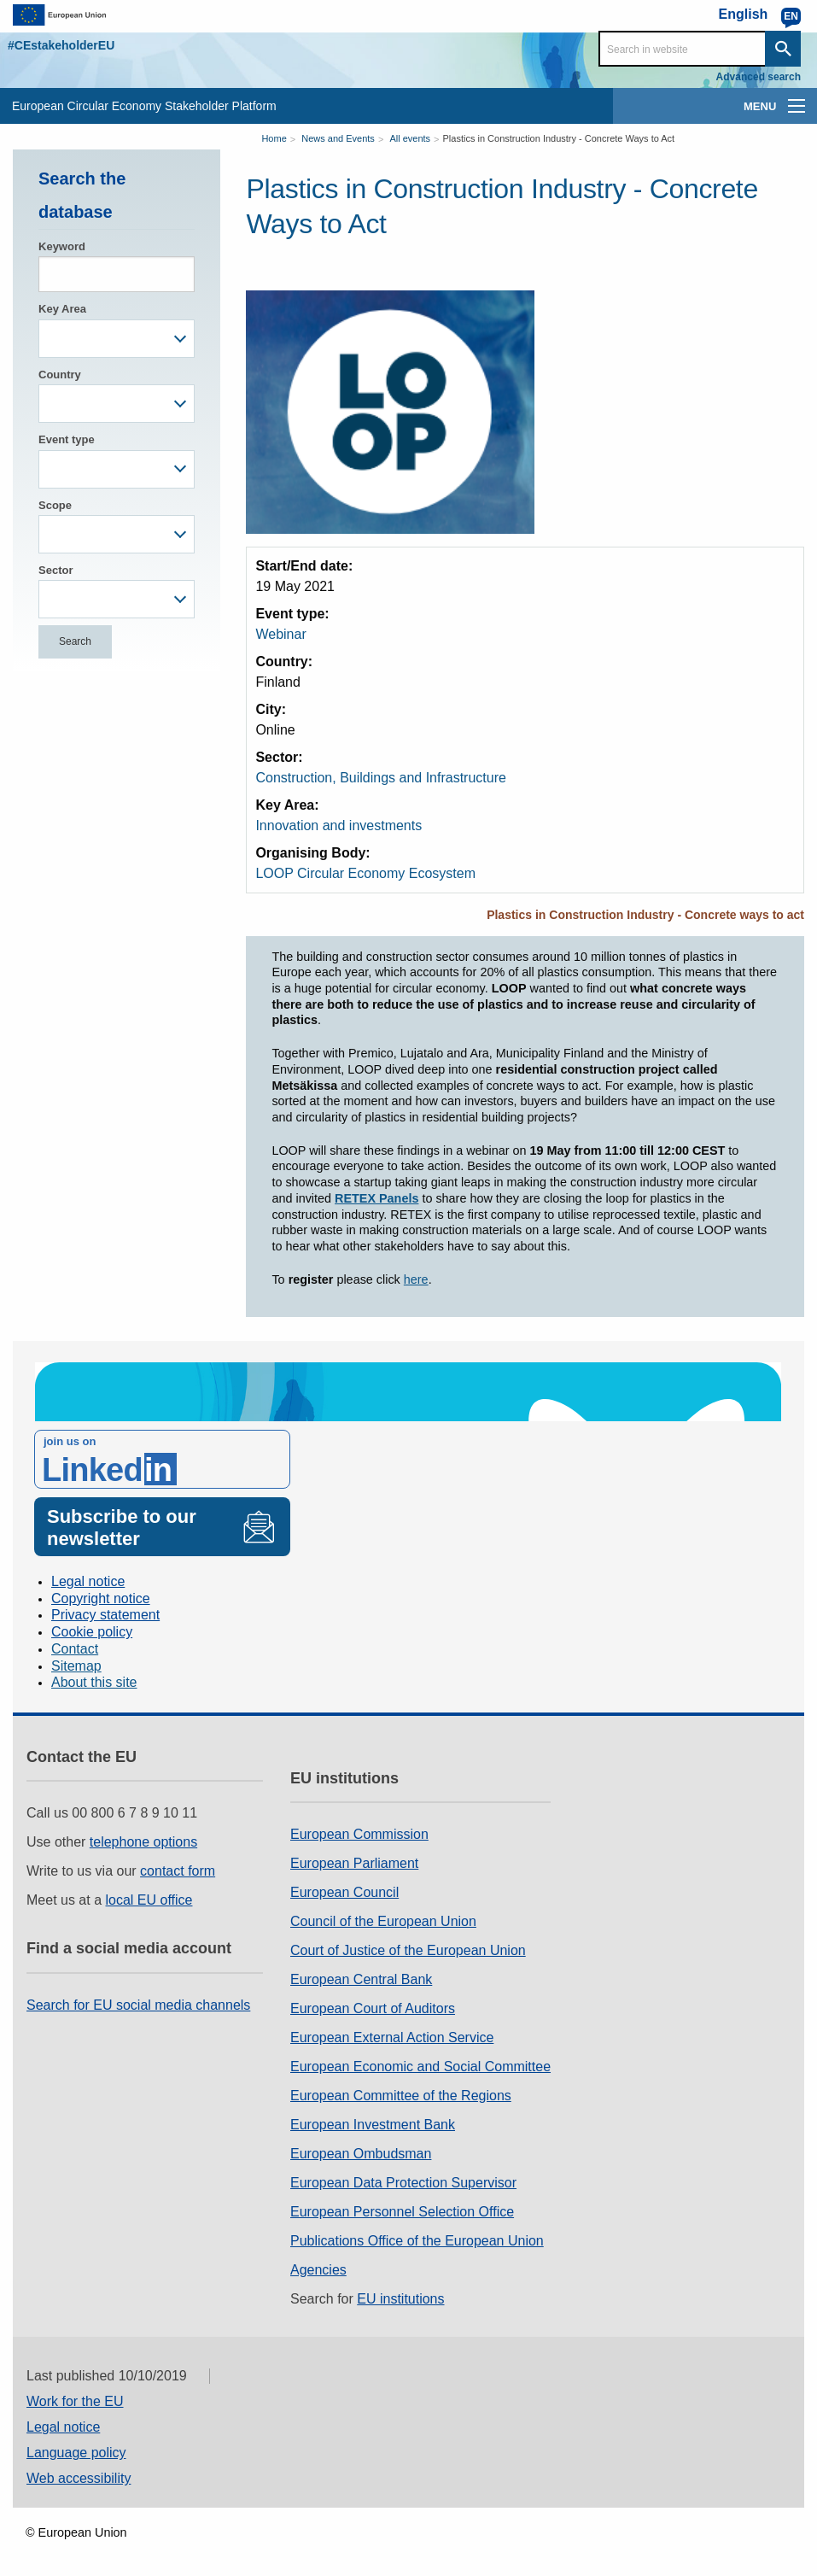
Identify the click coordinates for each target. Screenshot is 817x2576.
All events (409, 138)
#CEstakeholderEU (61, 45)
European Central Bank (361, 1979)
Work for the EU (75, 2401)
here (416, 1279)
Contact (74, 1649)
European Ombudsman (360, 2153)
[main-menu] (796, 106)
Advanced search (758, 77)
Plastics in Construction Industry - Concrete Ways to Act (559, 138)
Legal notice (88, 1581)
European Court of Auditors (372, 2008)
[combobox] (116, 338)
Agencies (318, 2270)
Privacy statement (105, 1614)
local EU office (149, 1900)
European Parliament (354, 1863)
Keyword (61, 246)
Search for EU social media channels (138, 2005)
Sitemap (76, 1666)
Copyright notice (100, 1598)
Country (59, 374)
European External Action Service (391, 2037)
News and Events (338, 138)
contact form (177, 1871)
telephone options (143, 1842)
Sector (55, 570)
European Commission (359, 1834)
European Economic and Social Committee (420, 2066)
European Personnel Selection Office (402, 2211)
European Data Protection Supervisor (403, 2182)
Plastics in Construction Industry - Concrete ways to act (645, 915)
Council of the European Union (383, 1921)
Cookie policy (91, 1632)
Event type (66, 439)
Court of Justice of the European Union (408, 1950)
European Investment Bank (372, 2124)
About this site (94, 1682)
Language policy (76, 2452)
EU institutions (400, 2299)
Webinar (280, 634)
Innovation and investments (338, 825)
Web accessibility (78, 2478)
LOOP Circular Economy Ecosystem (365, 873)
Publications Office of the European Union (417, 2241)
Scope (55, 505)
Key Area (62, 308)
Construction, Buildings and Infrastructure (380, 777)
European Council (344, 1892)
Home (273, 138)
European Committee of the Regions (400, 2095)
